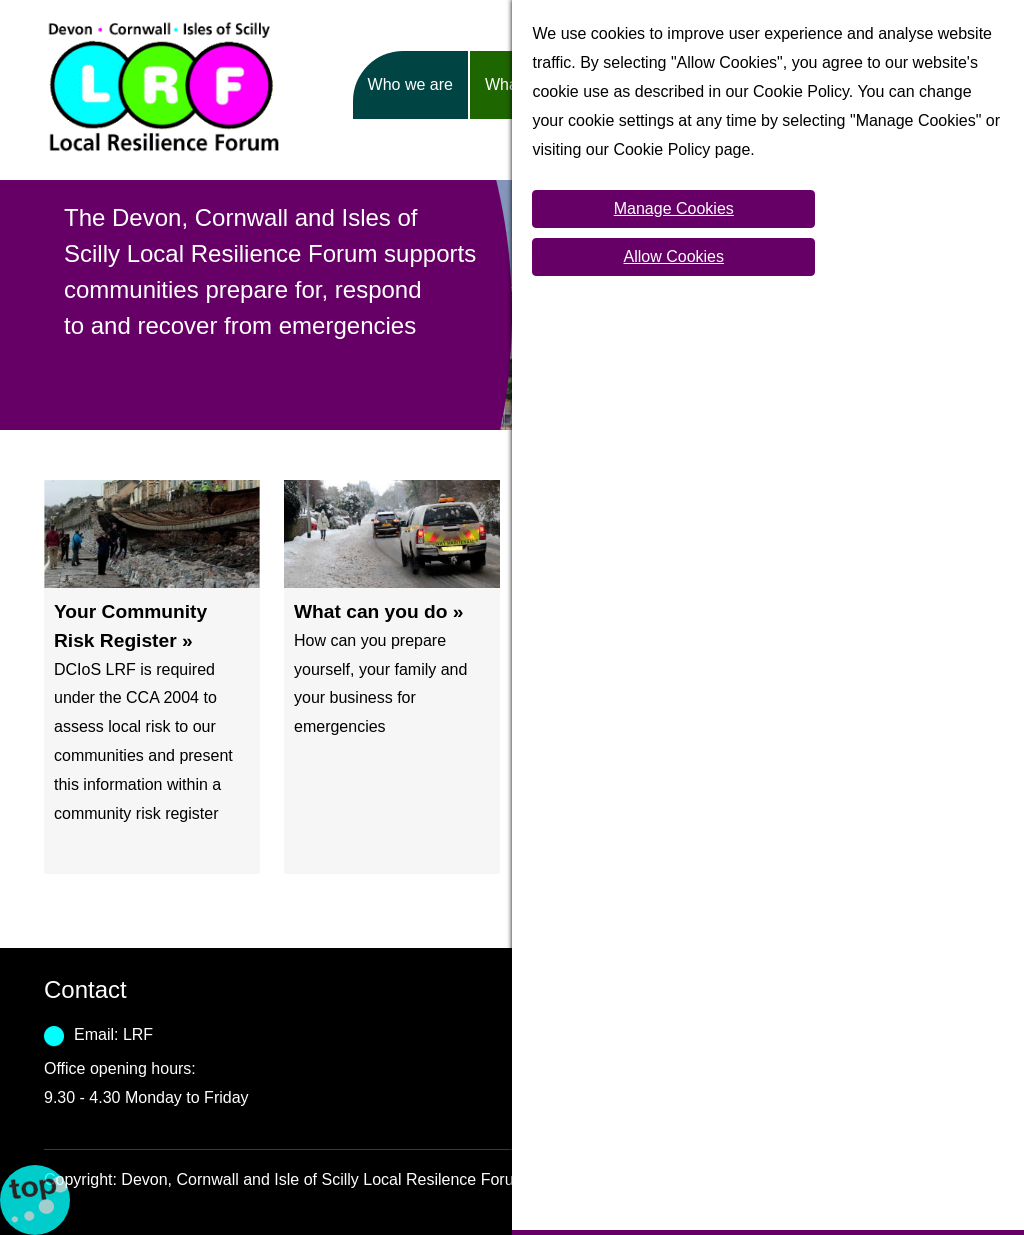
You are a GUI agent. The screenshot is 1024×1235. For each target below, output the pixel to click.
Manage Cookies (674, 208)
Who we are (410, 84)
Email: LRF (113, 1034)
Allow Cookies (674, 256)
